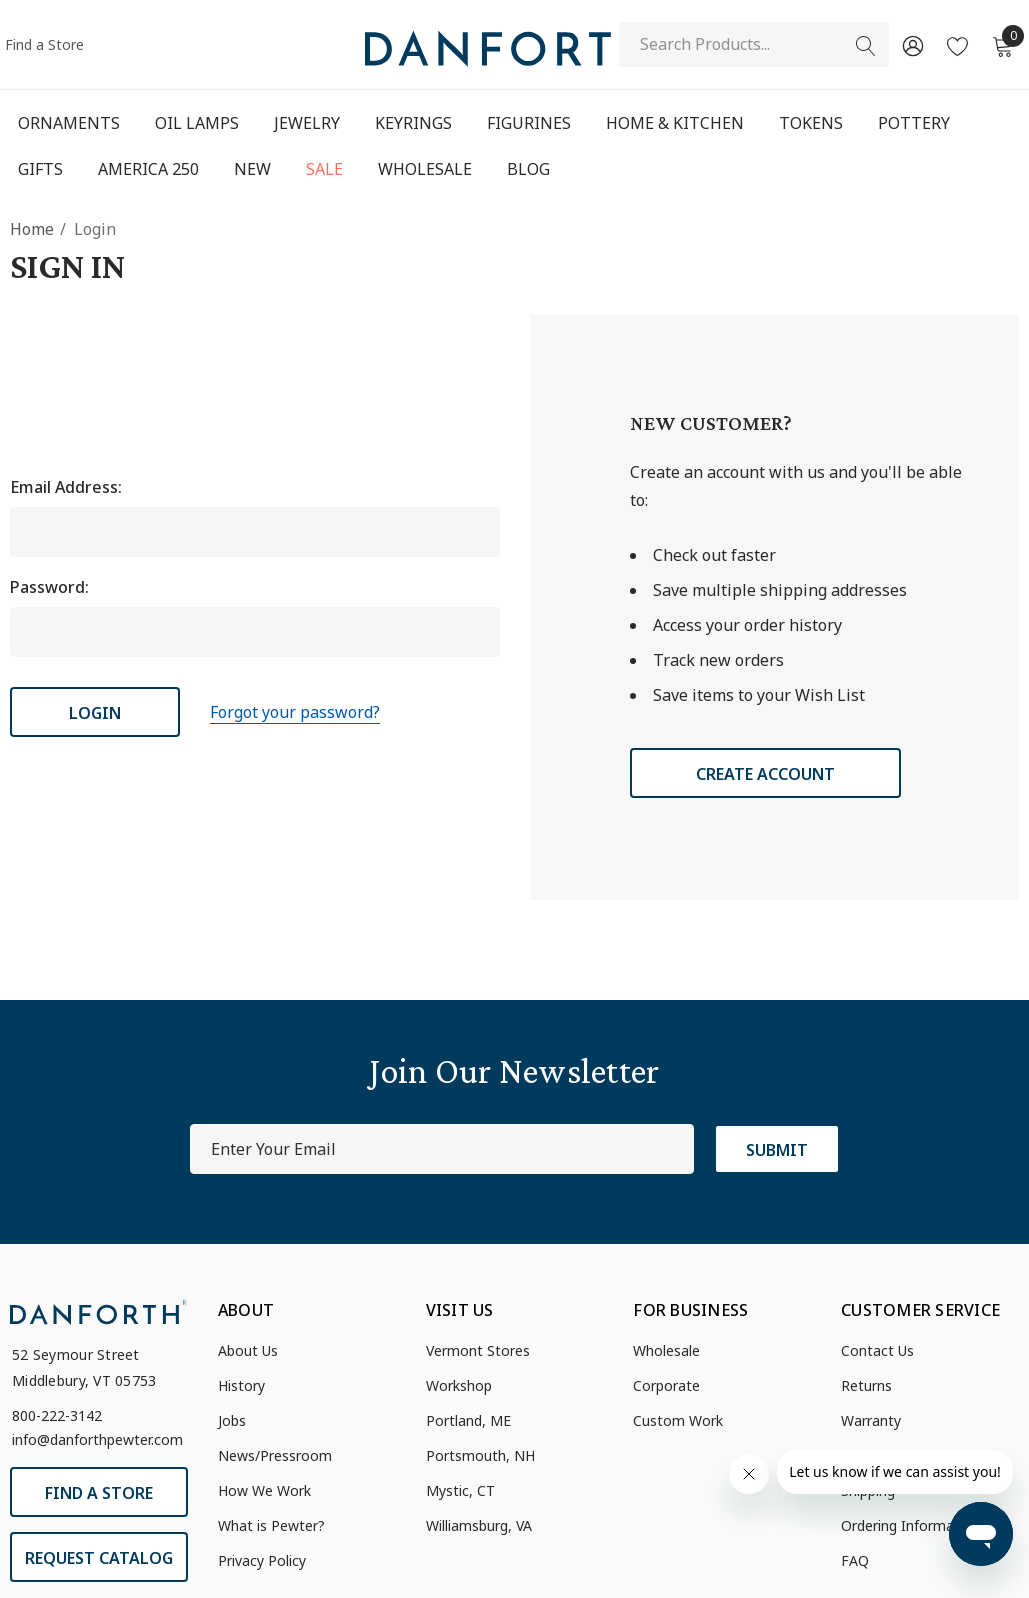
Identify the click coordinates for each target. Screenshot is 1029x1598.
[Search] (866, 46)
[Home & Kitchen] (675, 124)
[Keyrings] (413, 123)
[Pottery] (914, 124)
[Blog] (528, 169)
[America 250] (148, 169)
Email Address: (66, 487)
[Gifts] (40, 170)
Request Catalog (99, 1558)
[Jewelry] (307, 124)
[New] (252, 169)
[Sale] (324, 170)
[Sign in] (911, 45)
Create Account (765, 774)
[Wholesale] (424, 169)
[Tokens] (811, 124)
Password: (49, 587)
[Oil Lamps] (196, 123)
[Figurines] (529, 124)
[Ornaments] (69, 124)
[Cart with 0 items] (1001, 45)
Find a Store (44, 44)
